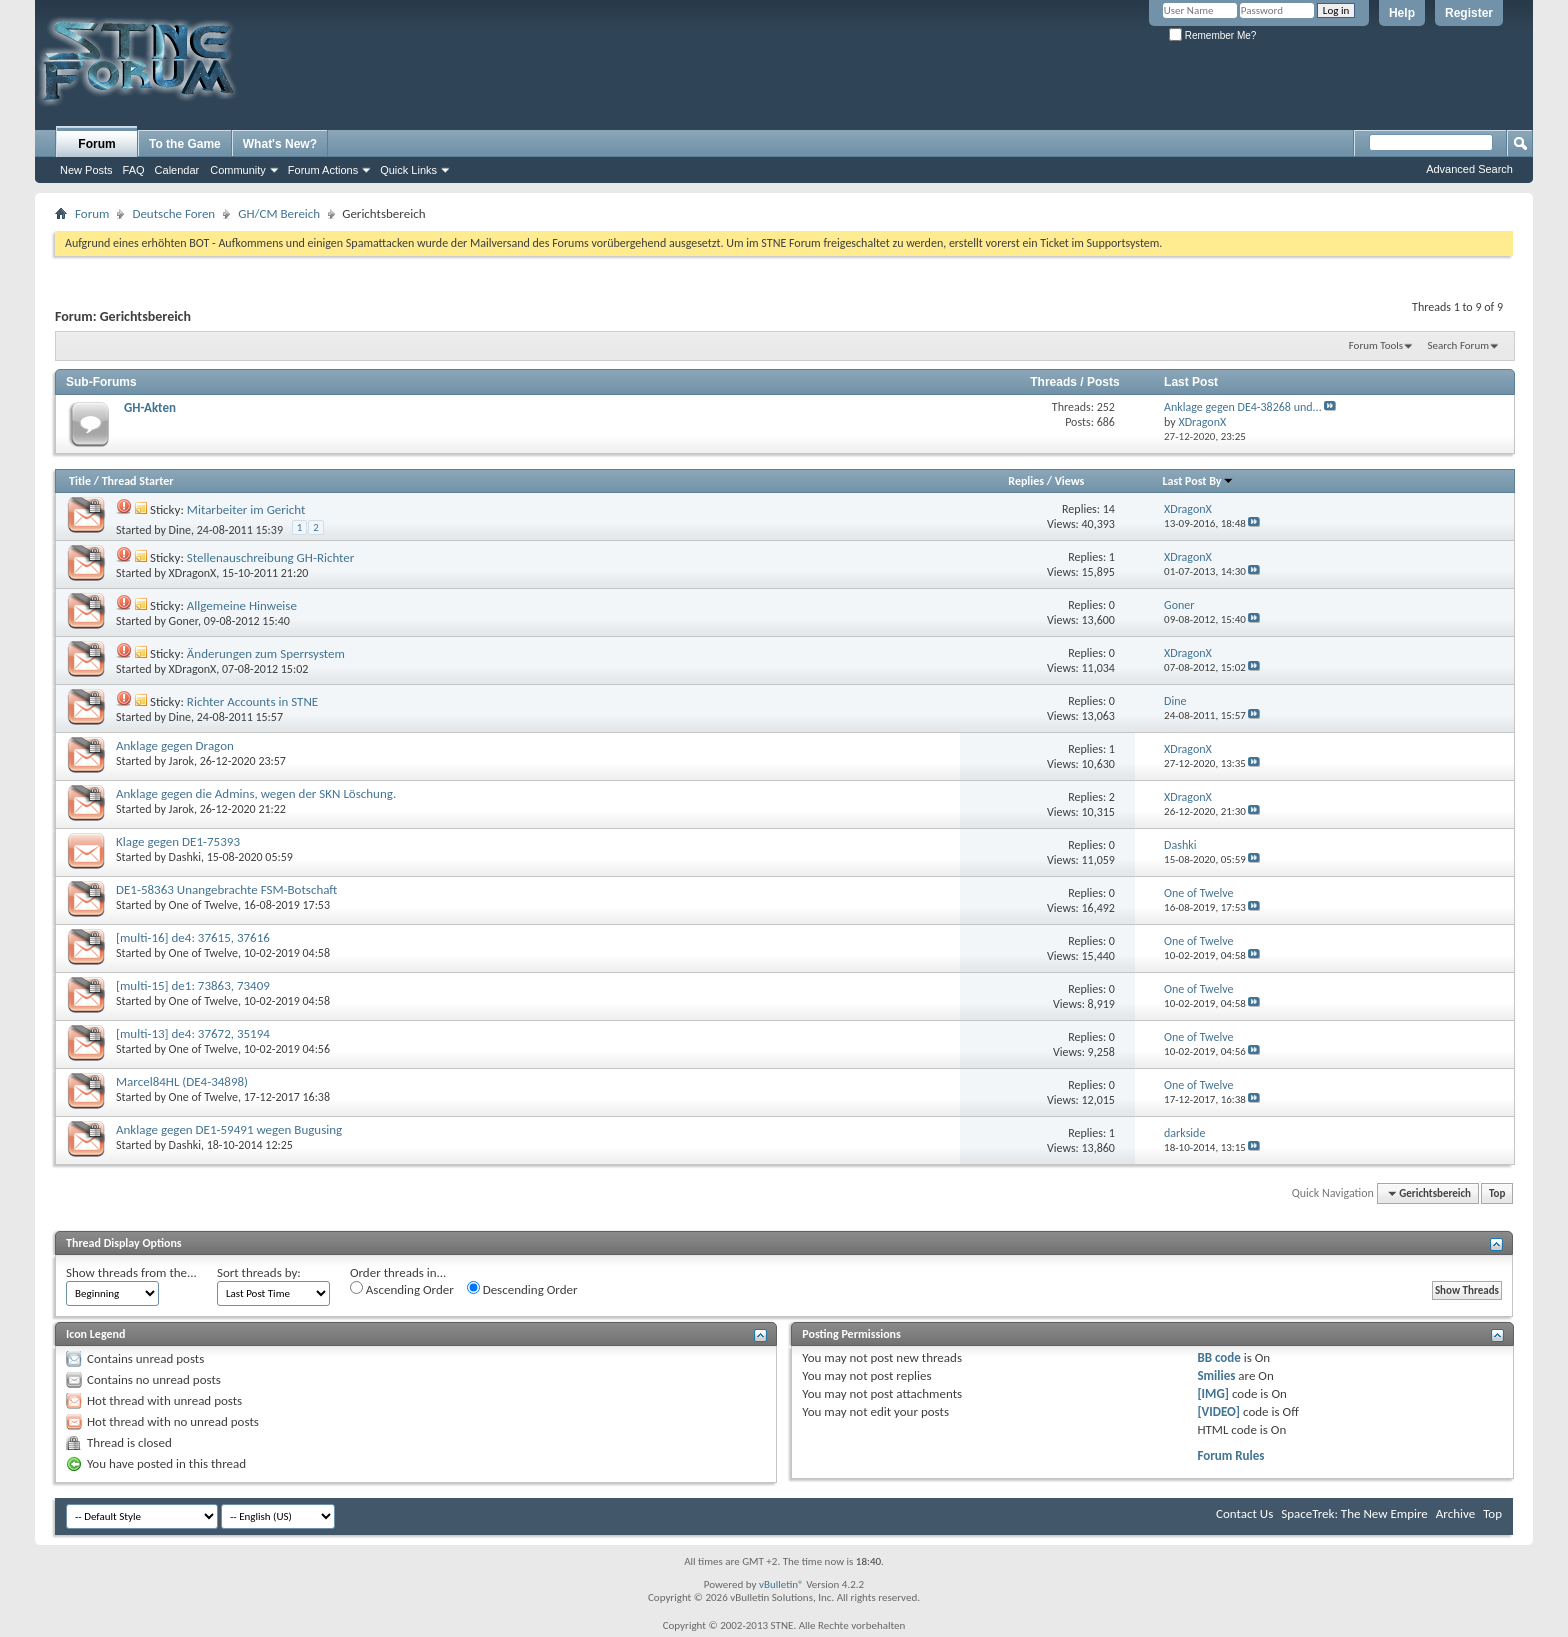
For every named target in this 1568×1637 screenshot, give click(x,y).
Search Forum (1459, 345)
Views (1070, 481)
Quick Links (408, 170)
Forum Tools (1376, 345)
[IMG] (1213, 1393)
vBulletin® (781, 1584)
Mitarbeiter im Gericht (246, 509)
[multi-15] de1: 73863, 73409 (193, 985)
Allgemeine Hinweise (242, 605)
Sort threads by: (259, 1272)
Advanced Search (1469, 169)
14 (1109, 509)
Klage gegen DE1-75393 (178, 841)
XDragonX (193, 573)
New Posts (86, 170)
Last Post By (1198, 481)
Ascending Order (402, 1289)
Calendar (177, 170)
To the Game (185, 144)
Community (238, 170)
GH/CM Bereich (279, 213)
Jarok (181, 761)
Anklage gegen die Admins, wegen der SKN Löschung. (256, 793)
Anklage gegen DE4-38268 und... (1243, 407)
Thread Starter (138, 481)
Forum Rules (1230, 1455)
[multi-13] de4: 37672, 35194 (193, 1033)
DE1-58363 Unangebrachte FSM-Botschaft (226, 889)
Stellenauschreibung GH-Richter (271, 557)
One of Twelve (203, 905)
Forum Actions (323, 170)
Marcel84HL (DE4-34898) (182, 1081)
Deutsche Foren (173, 213)
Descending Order (522, 1289)
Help (1402, 13)
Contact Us (1244, 1513)
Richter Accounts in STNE (252, 701)
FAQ (134, 170)
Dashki (185, 857)
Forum (96, 144)
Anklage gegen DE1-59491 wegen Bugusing (229, 1129)
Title (80, 481)
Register (1469, 13)
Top (1497, 1193)
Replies (1026, 481)
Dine (180, 530)
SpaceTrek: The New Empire (1354, 1513)
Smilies (1216, 1375)
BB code (1218, 1357)
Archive (1455, 1513)
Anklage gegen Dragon (175, 745)
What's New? (280, 144)
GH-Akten (150, 407)
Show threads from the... (131, 1272)
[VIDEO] (1218, 1411)
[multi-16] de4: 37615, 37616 (193, 937)
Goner (183, 621)
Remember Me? (1212, 35)
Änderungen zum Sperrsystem (266, 653)
